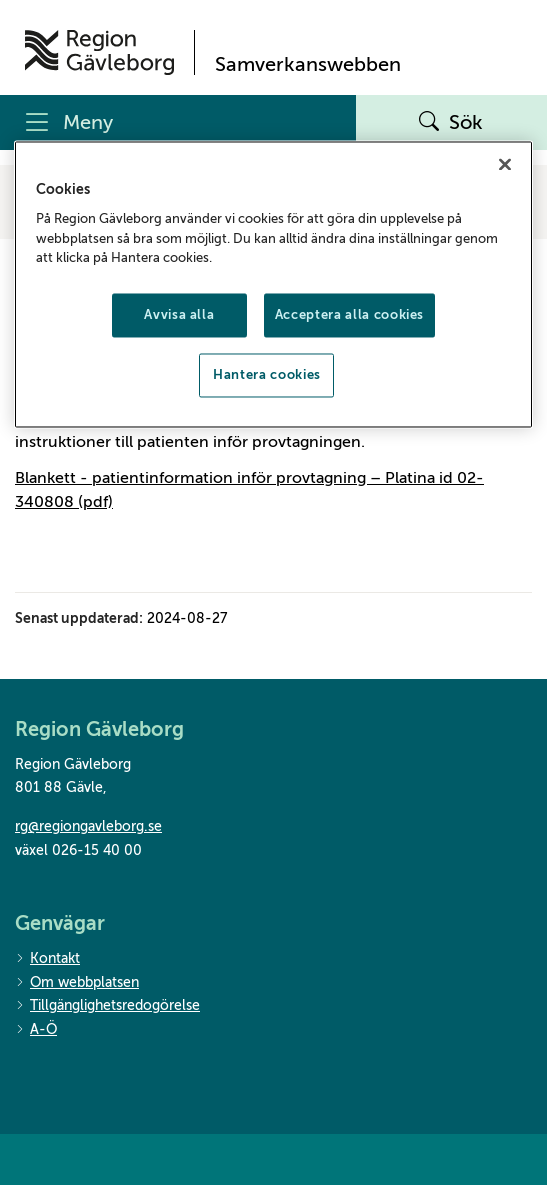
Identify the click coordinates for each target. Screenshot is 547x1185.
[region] (274, 284)
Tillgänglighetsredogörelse (107, 1006)
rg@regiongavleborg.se (88, 826)
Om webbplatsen (77, 983)
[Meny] (178, 122)
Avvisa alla (179, 314)
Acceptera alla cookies (349, 314)
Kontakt (47, 959)
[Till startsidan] (99, 52)
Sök (451, 123)
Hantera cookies (267, 375)
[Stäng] (505, 164)
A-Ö (36, 1030)
